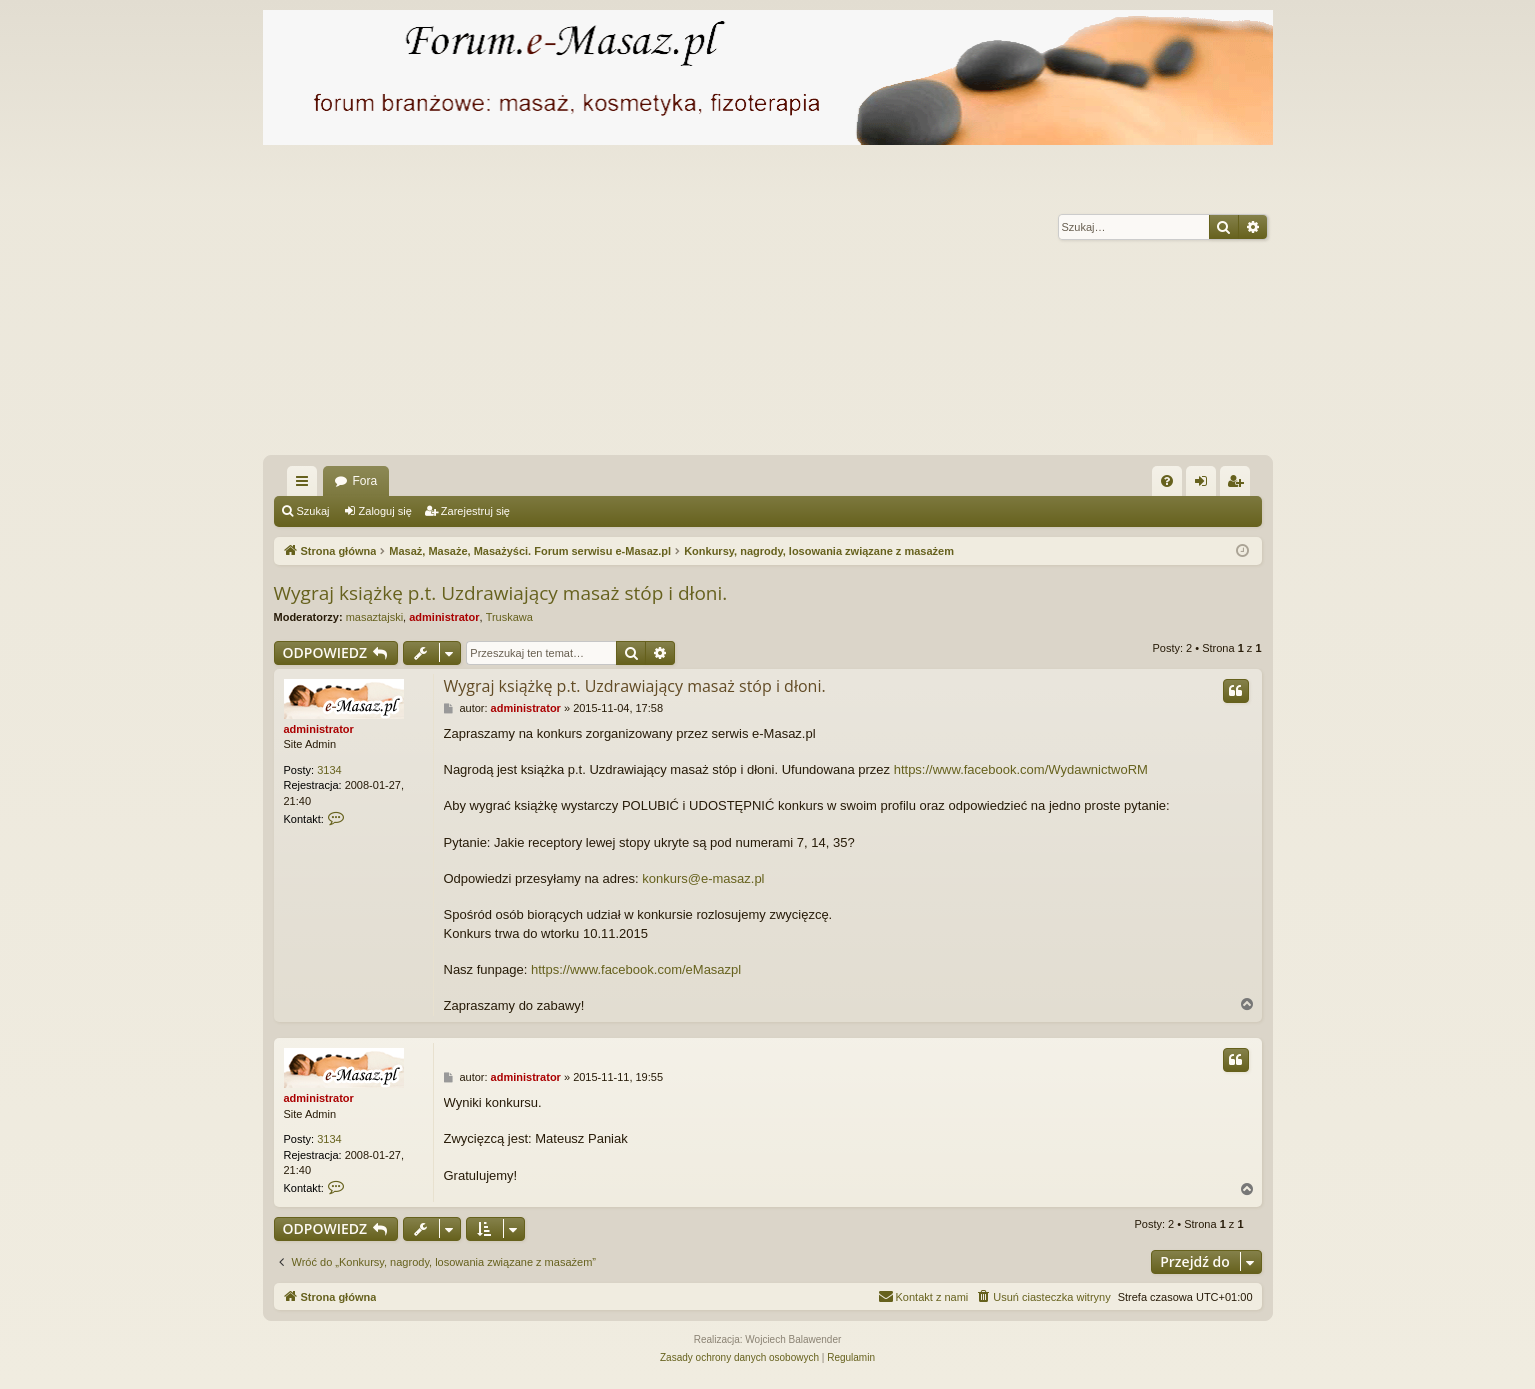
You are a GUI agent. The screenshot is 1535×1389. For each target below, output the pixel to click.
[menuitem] (1167, 481)
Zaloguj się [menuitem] (1204, 485)
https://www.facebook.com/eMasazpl (636, 969)
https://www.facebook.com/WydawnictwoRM (1021, 769)
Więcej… (306, 485)
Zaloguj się (385, 511)
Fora (365, 481)
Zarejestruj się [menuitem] (1239, 485)
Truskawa (509, 617)
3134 (329, 770)
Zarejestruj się (475, 511)
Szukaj (313, 511)
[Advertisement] (768, 305)
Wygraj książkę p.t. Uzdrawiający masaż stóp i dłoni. (501, 593)
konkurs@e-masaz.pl (703, 878)
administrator (444, 617)
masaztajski (374, 617)
